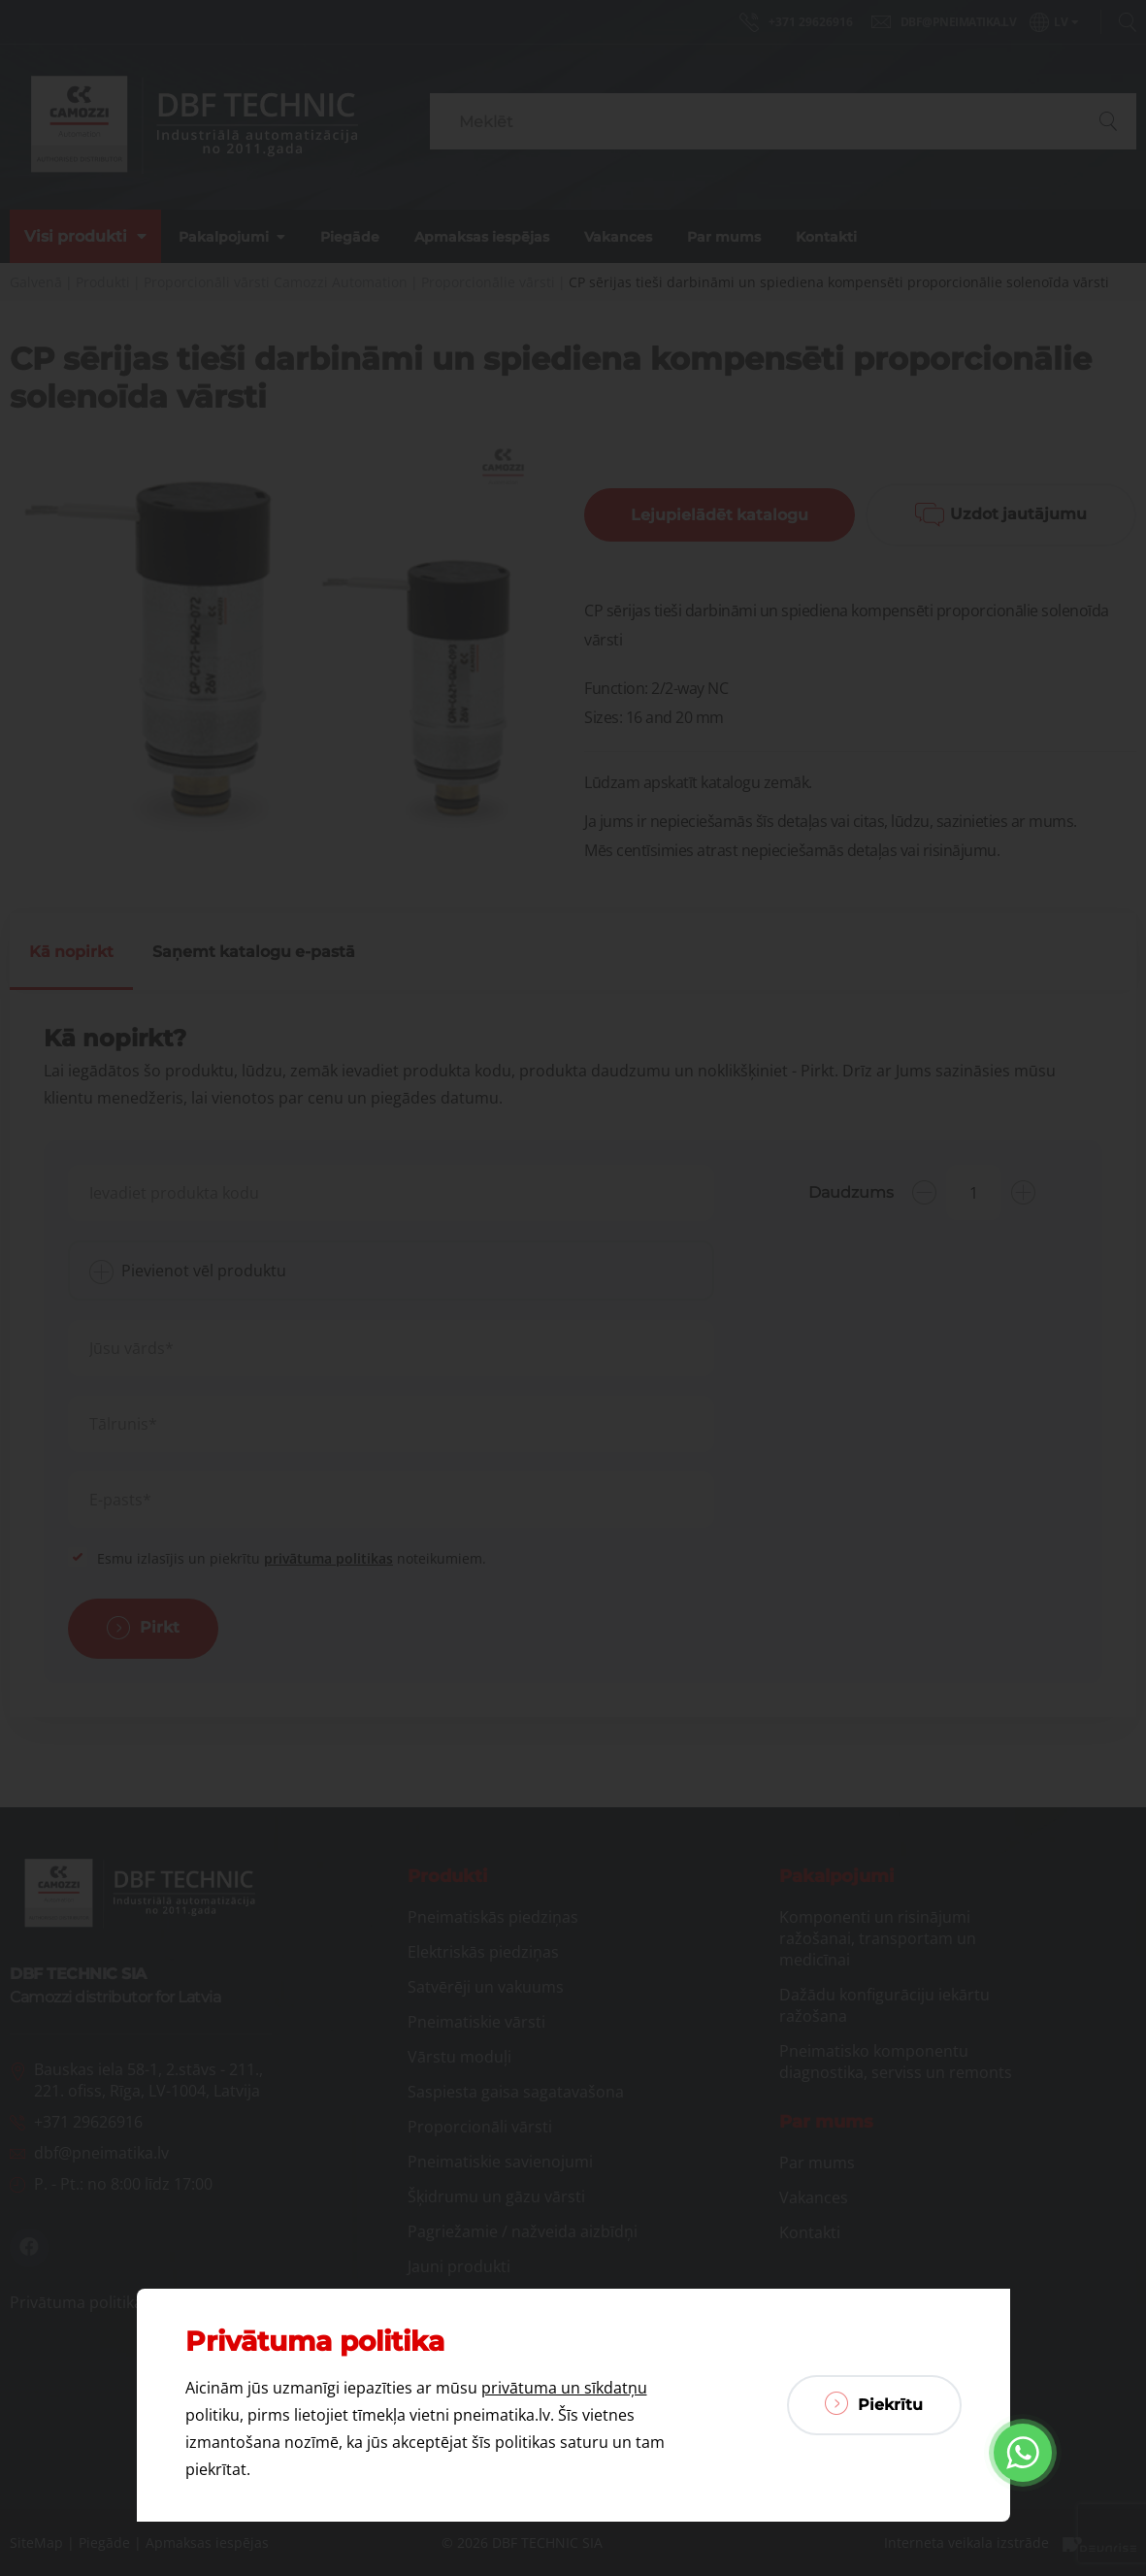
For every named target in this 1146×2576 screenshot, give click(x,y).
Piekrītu (874, 2403)
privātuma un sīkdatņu (564, 2387)
